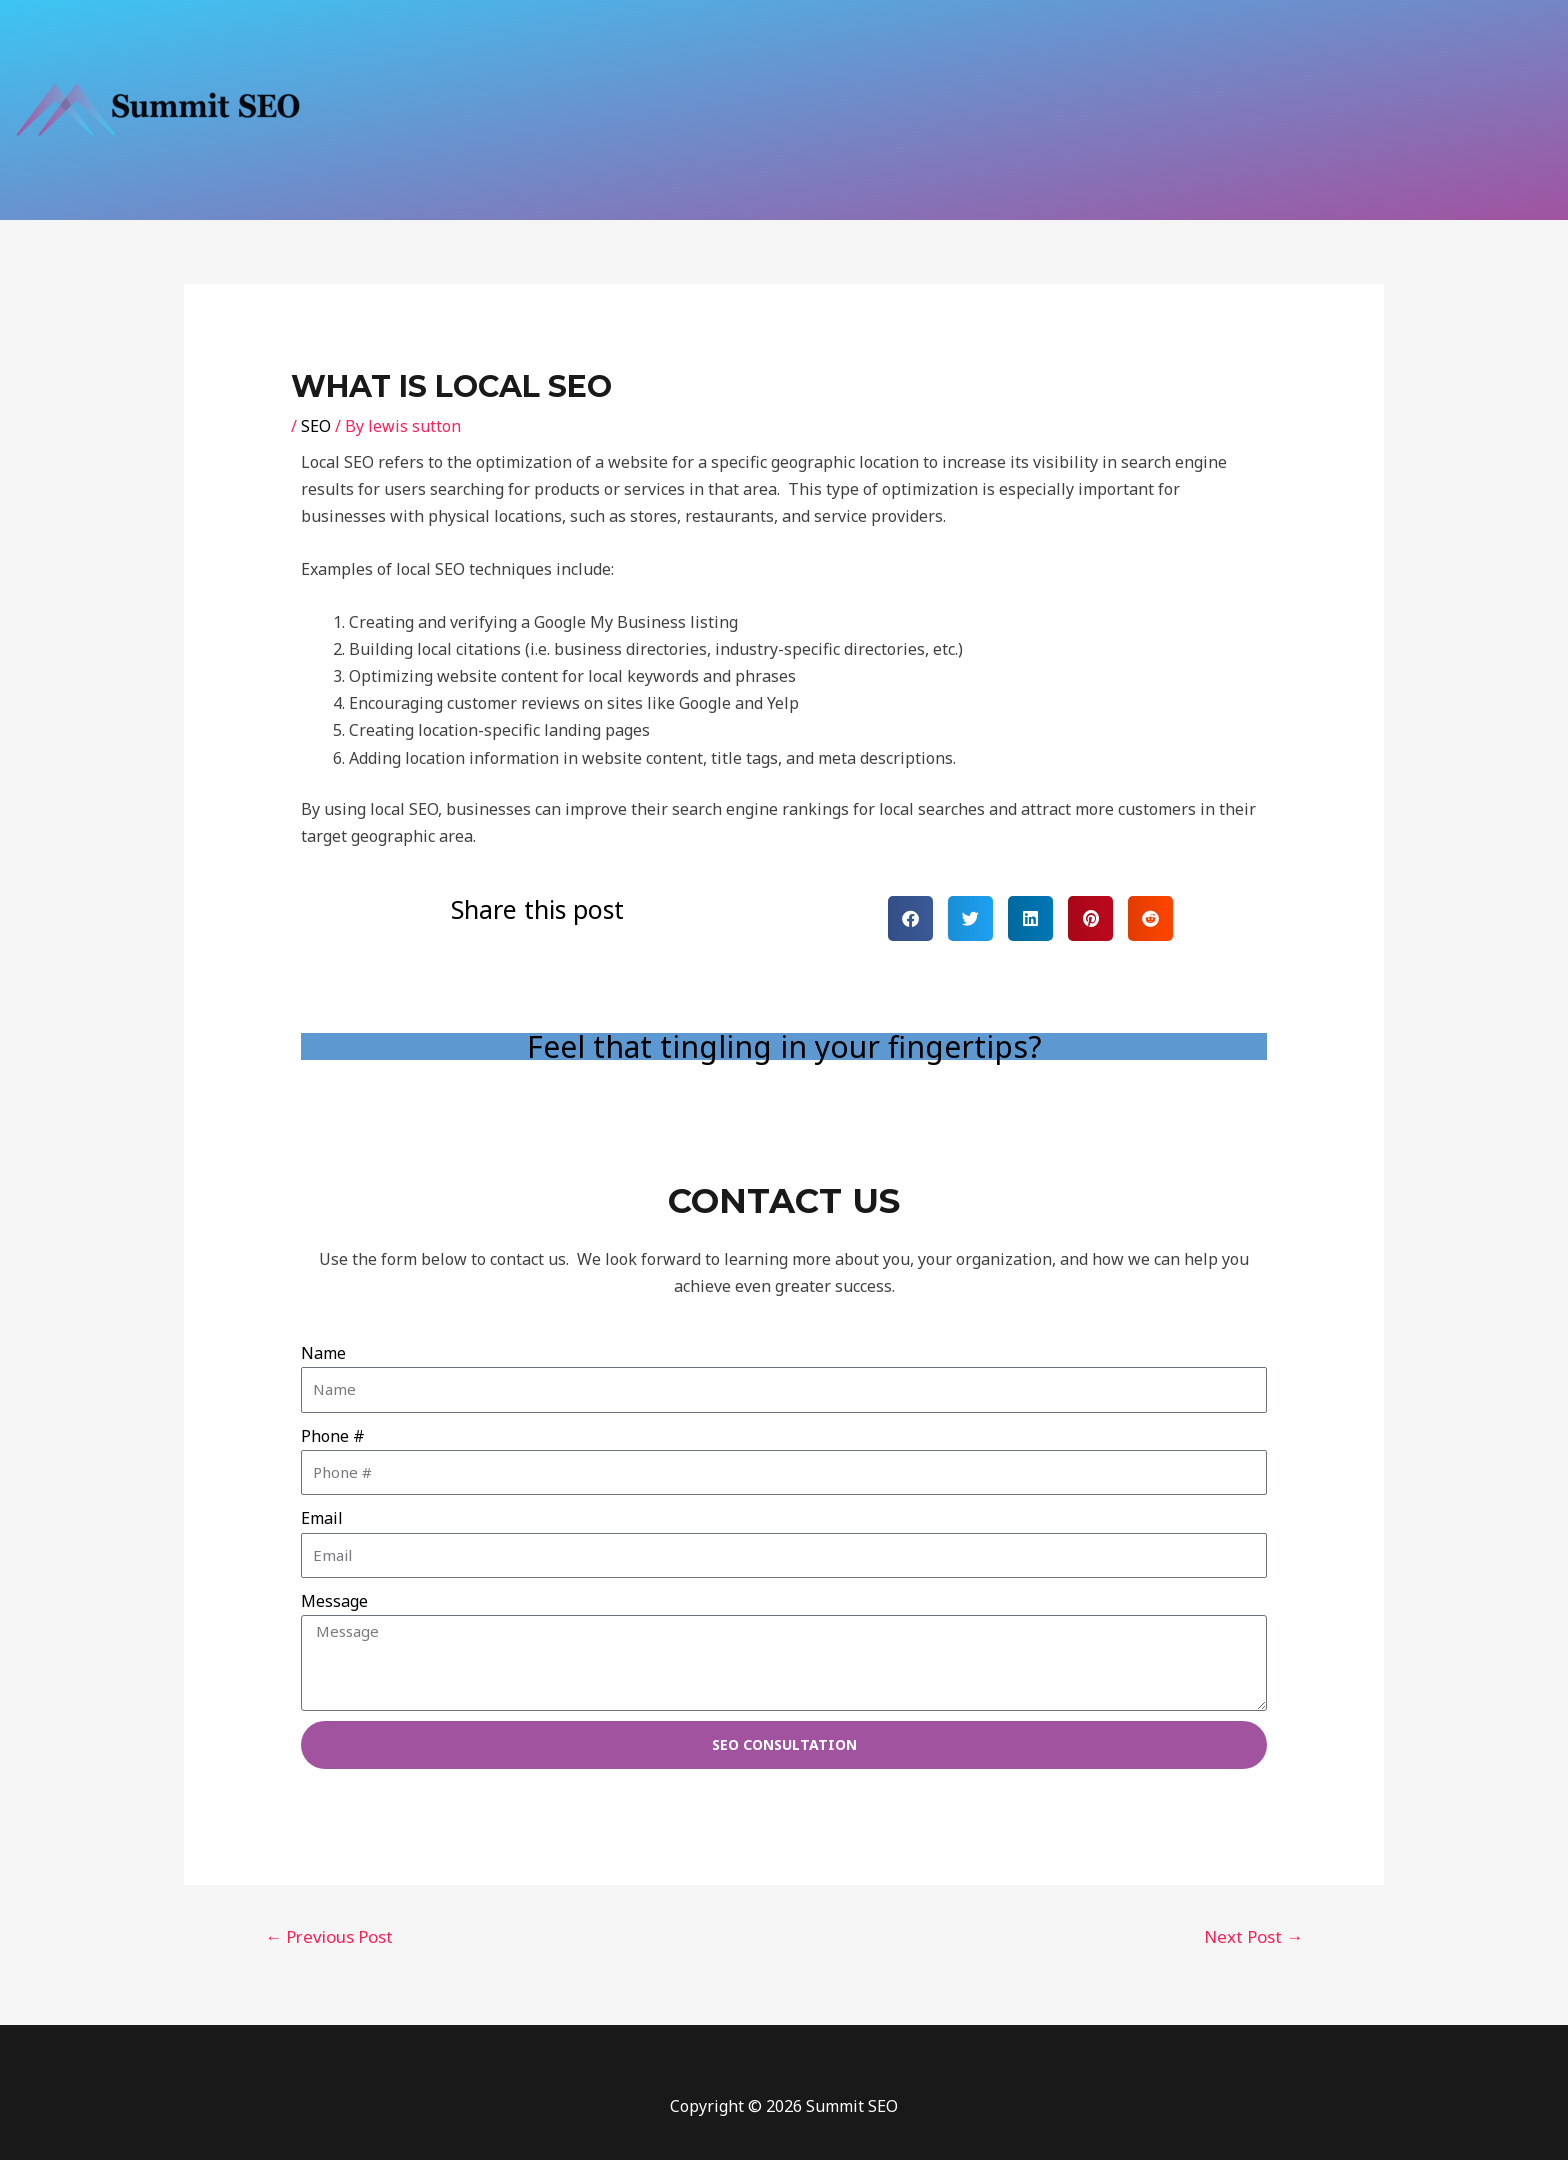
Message (334, 1601)
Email (322, 1518)
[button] (910, 918)
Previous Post (329, 1936)
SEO (316, 426)
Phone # (333, 1436)
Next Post (1253, 1936)
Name (323, 1353)
